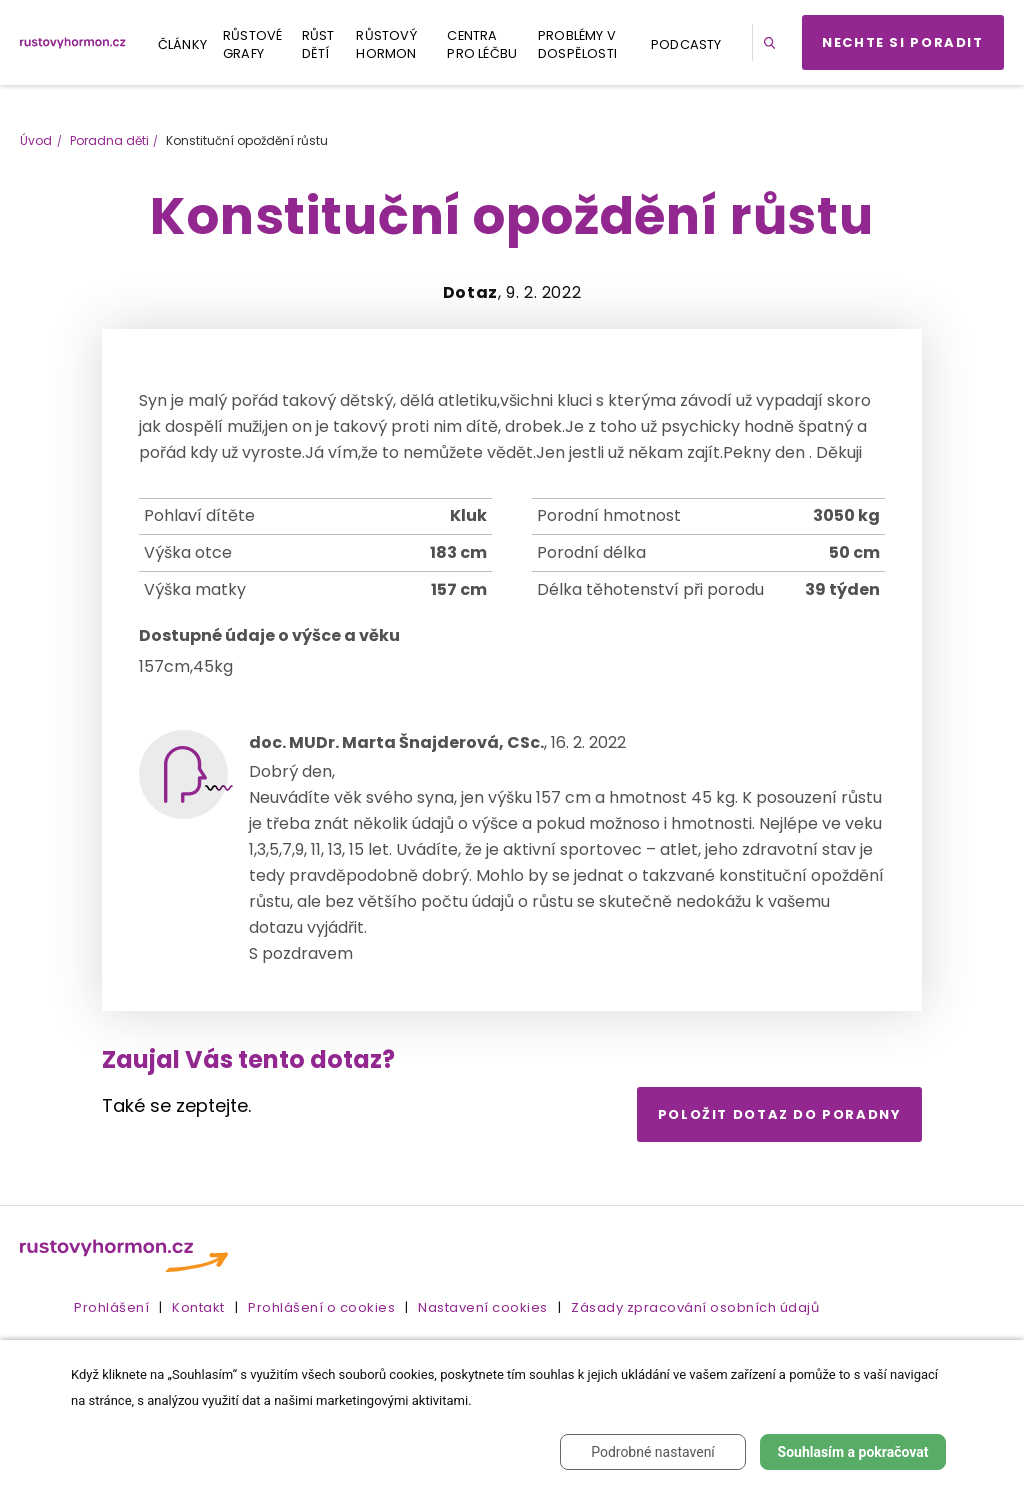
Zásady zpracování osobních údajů (695, 1307)
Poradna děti (109, 140)
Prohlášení (111, 1307)
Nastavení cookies (483, 1307)
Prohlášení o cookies (321, 1307)
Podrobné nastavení (653, 1452)
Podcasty (686, 44)
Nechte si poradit (903, 42)
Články (182, 44)
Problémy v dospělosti (577, 44)
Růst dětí (318, 44)
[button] (773, 42)
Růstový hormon (386, 44)
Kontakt (198, 1307)
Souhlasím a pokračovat (853, 1452)
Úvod (36, 140)
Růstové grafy (252, 44)
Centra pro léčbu (482, 44)
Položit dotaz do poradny (780, 1114)
